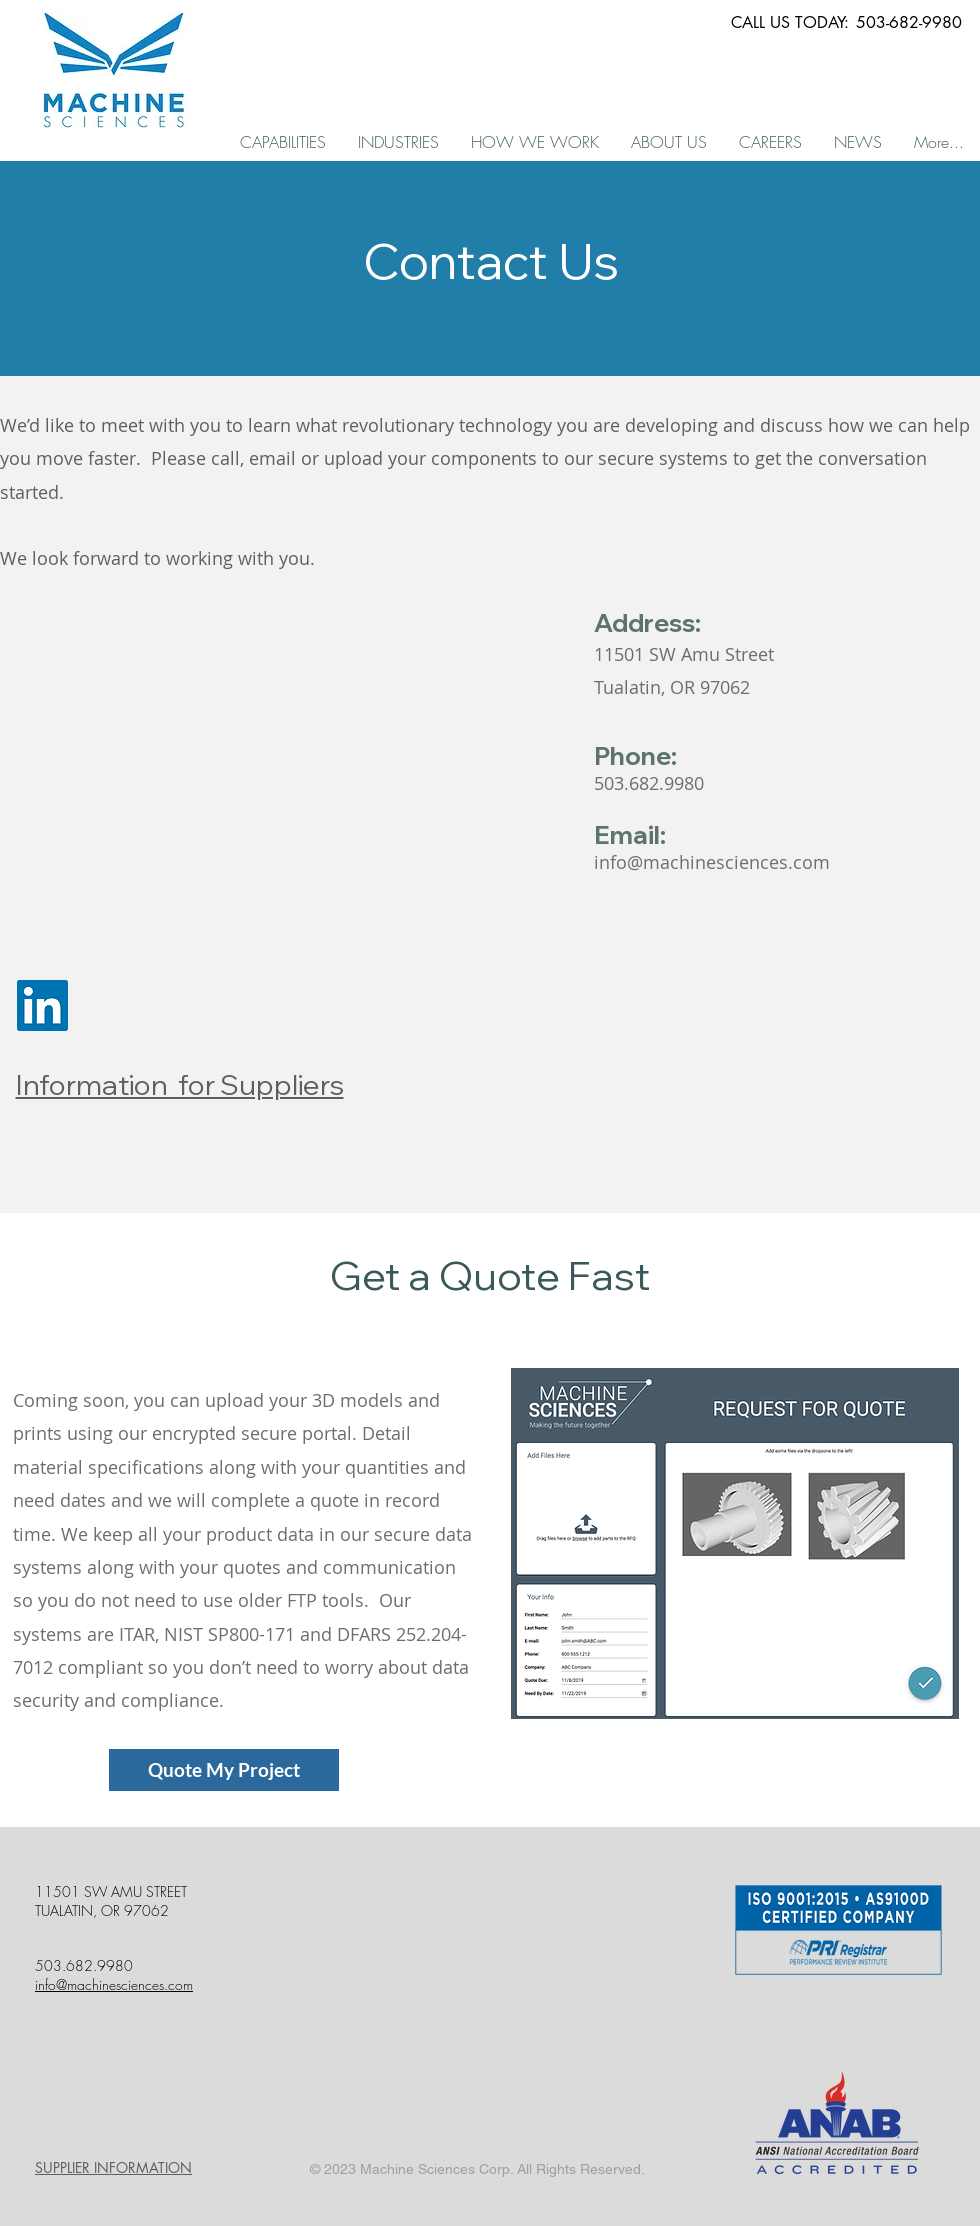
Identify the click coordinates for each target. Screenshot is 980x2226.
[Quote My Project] (224, 1770)
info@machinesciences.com (712, 862)
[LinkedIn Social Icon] (42, 1005)
